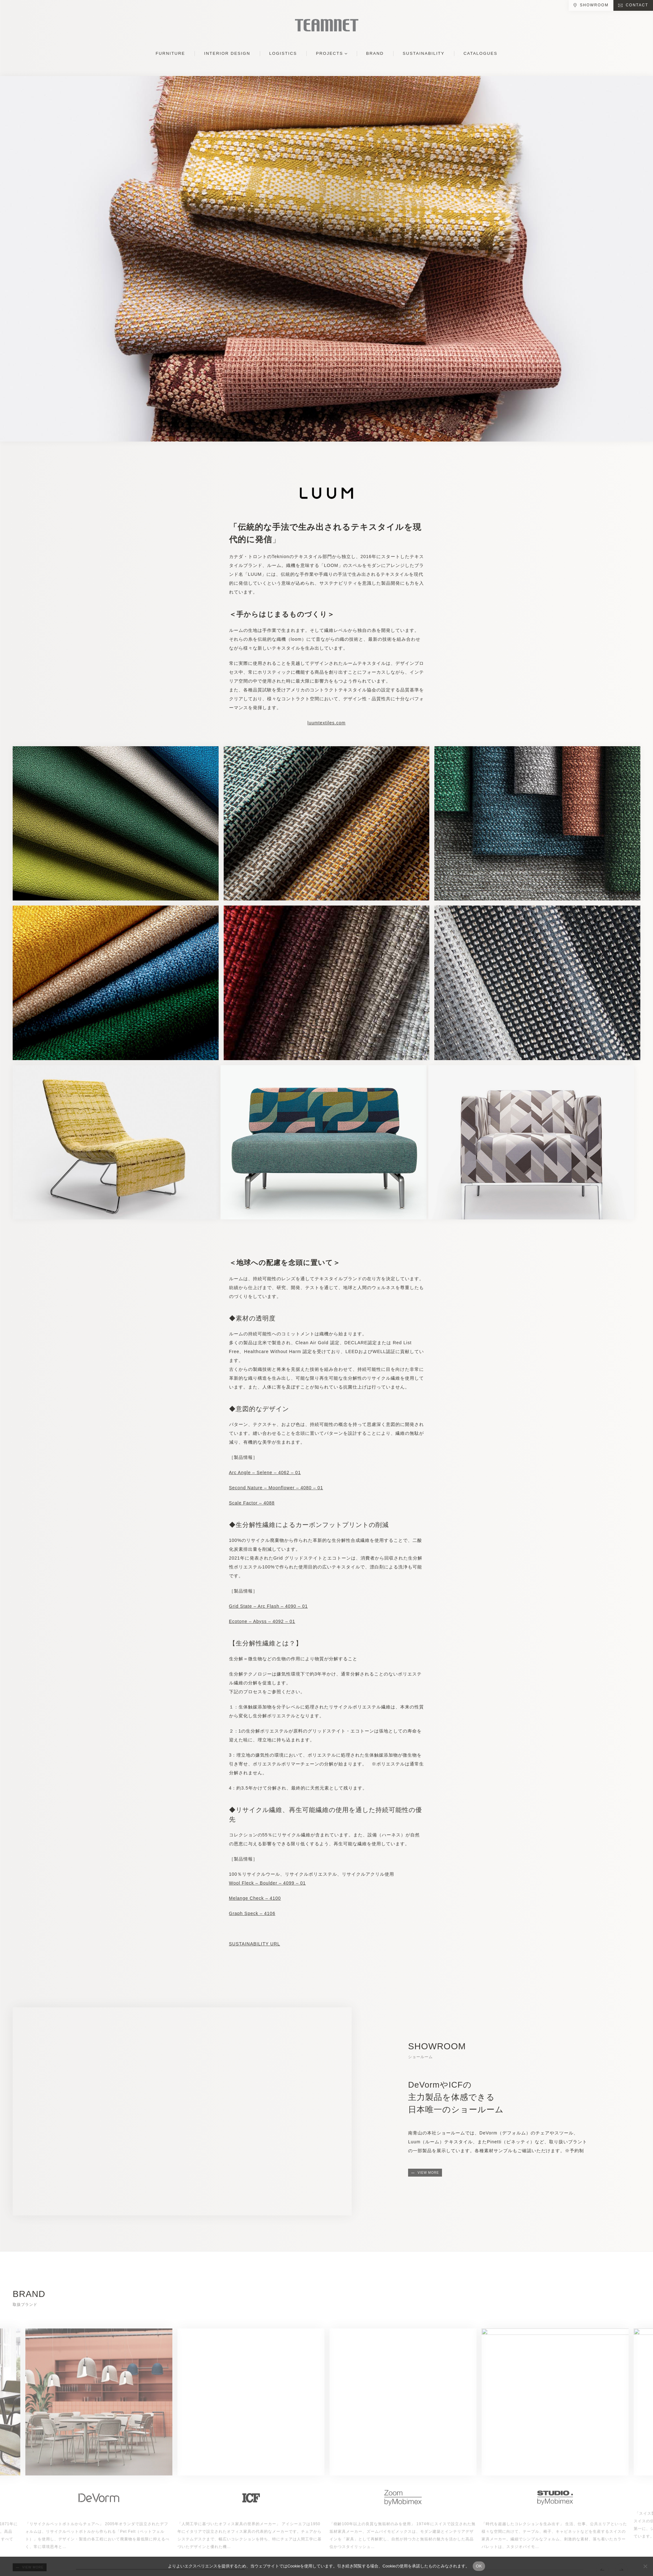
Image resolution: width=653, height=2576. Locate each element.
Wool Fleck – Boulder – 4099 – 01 (267, 1883)
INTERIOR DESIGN (227, 53)
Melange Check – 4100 (255, 1898)
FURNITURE (170, 53)
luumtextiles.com (326, 722)
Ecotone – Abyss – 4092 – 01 (262, 1621)
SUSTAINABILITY (424, 53)
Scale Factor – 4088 (252, 1502)
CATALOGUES (480, 53)
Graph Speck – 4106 (252, 1913)
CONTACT (637, 5)
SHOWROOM (594, 5)
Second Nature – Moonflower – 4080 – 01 (276, 1487)
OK (479, 2566)
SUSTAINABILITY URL (254, 1943)
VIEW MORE (428, 2172)
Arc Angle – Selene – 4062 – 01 (265, 1472)
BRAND (375, 53)
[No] (645, 2566)
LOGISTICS (283, 53)
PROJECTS (329, 53)
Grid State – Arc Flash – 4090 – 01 (268, 1606)
